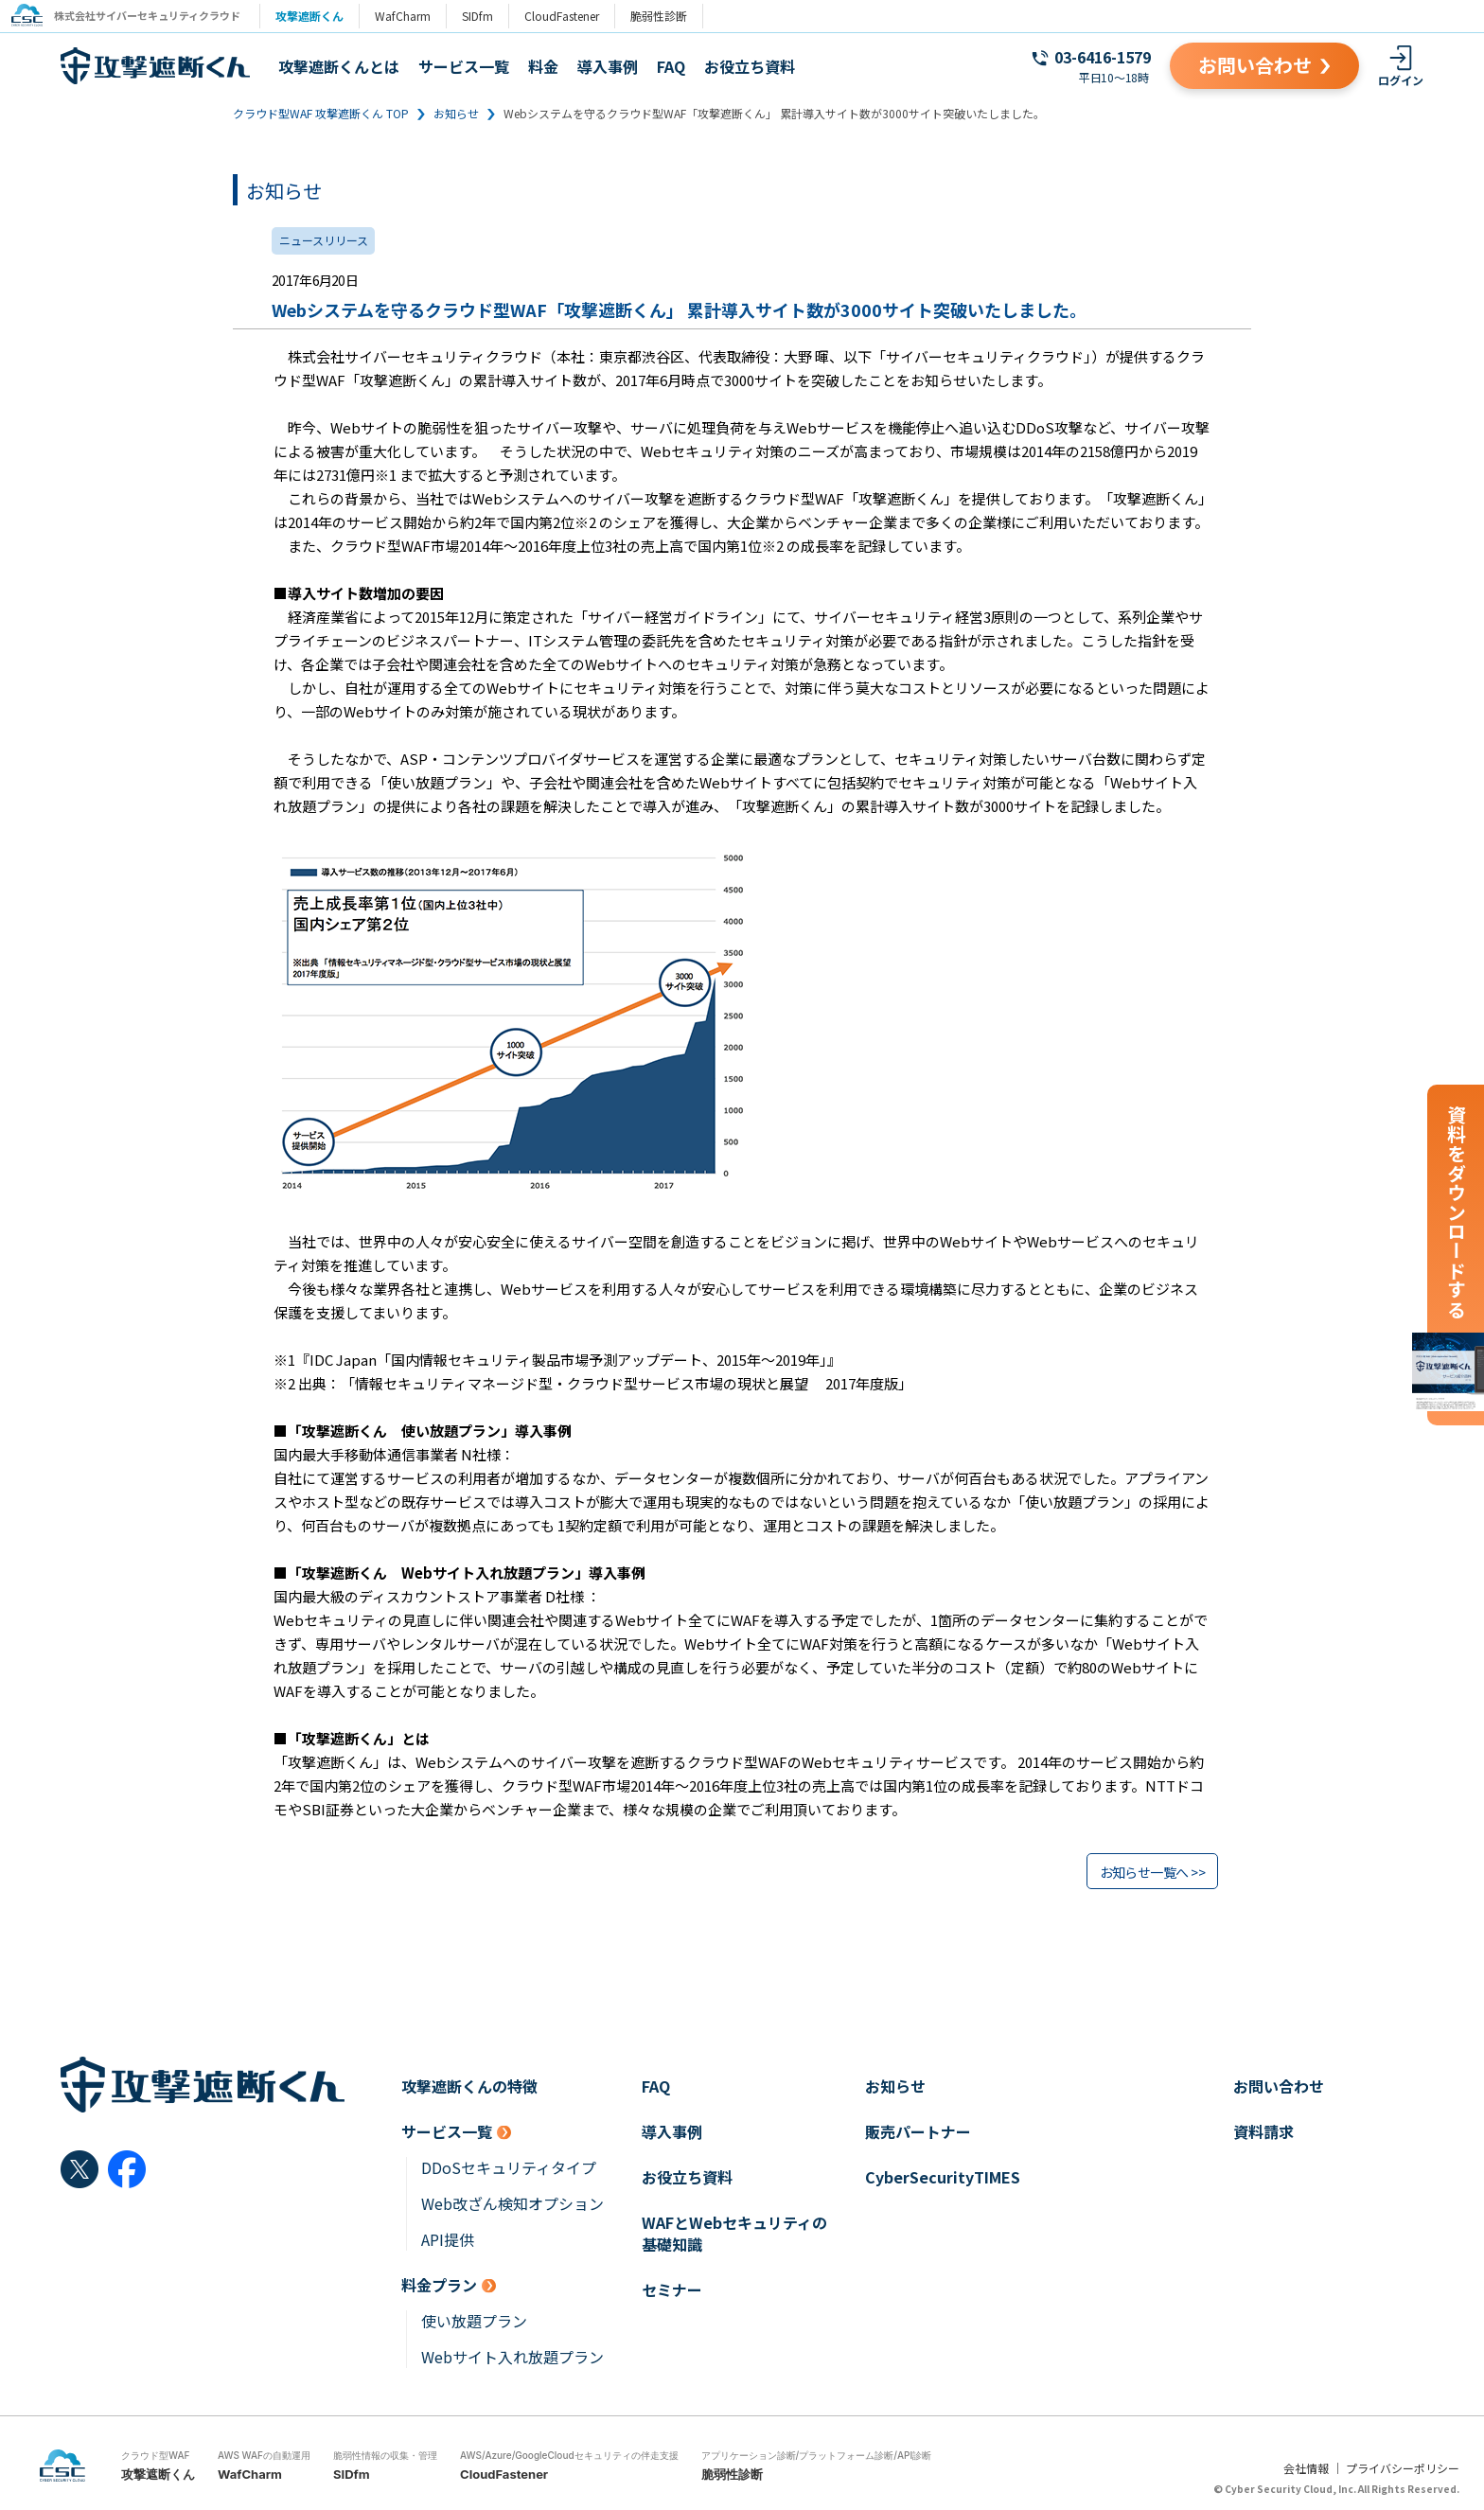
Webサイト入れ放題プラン (512, 2357)
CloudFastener (569, 16)
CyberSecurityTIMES (942, 2177)
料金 (543, 66)
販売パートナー (918, 2132)
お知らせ (456, 113)
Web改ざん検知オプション (512, 2204)
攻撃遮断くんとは (338, 66)
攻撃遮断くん (317, 16)
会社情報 (1306, 2468)
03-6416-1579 (1102, 56)
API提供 (447, 2240)
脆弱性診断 (666, 16)
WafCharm (410, 16)
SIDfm (485, 16)
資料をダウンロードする (1456, 1212)
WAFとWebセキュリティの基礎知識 (734, 2233)
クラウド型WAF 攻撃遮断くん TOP (321, 113)
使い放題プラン (474, 2321)
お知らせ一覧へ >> (1152, 1872)
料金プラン (439, 2285)
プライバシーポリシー (1402, 2468)
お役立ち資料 (749, 66)
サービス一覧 (463, 66)
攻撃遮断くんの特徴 (469, 2086)
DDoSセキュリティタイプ (508, 2168)
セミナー (672, 2290)
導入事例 (607, 66)
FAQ (671, 66)
